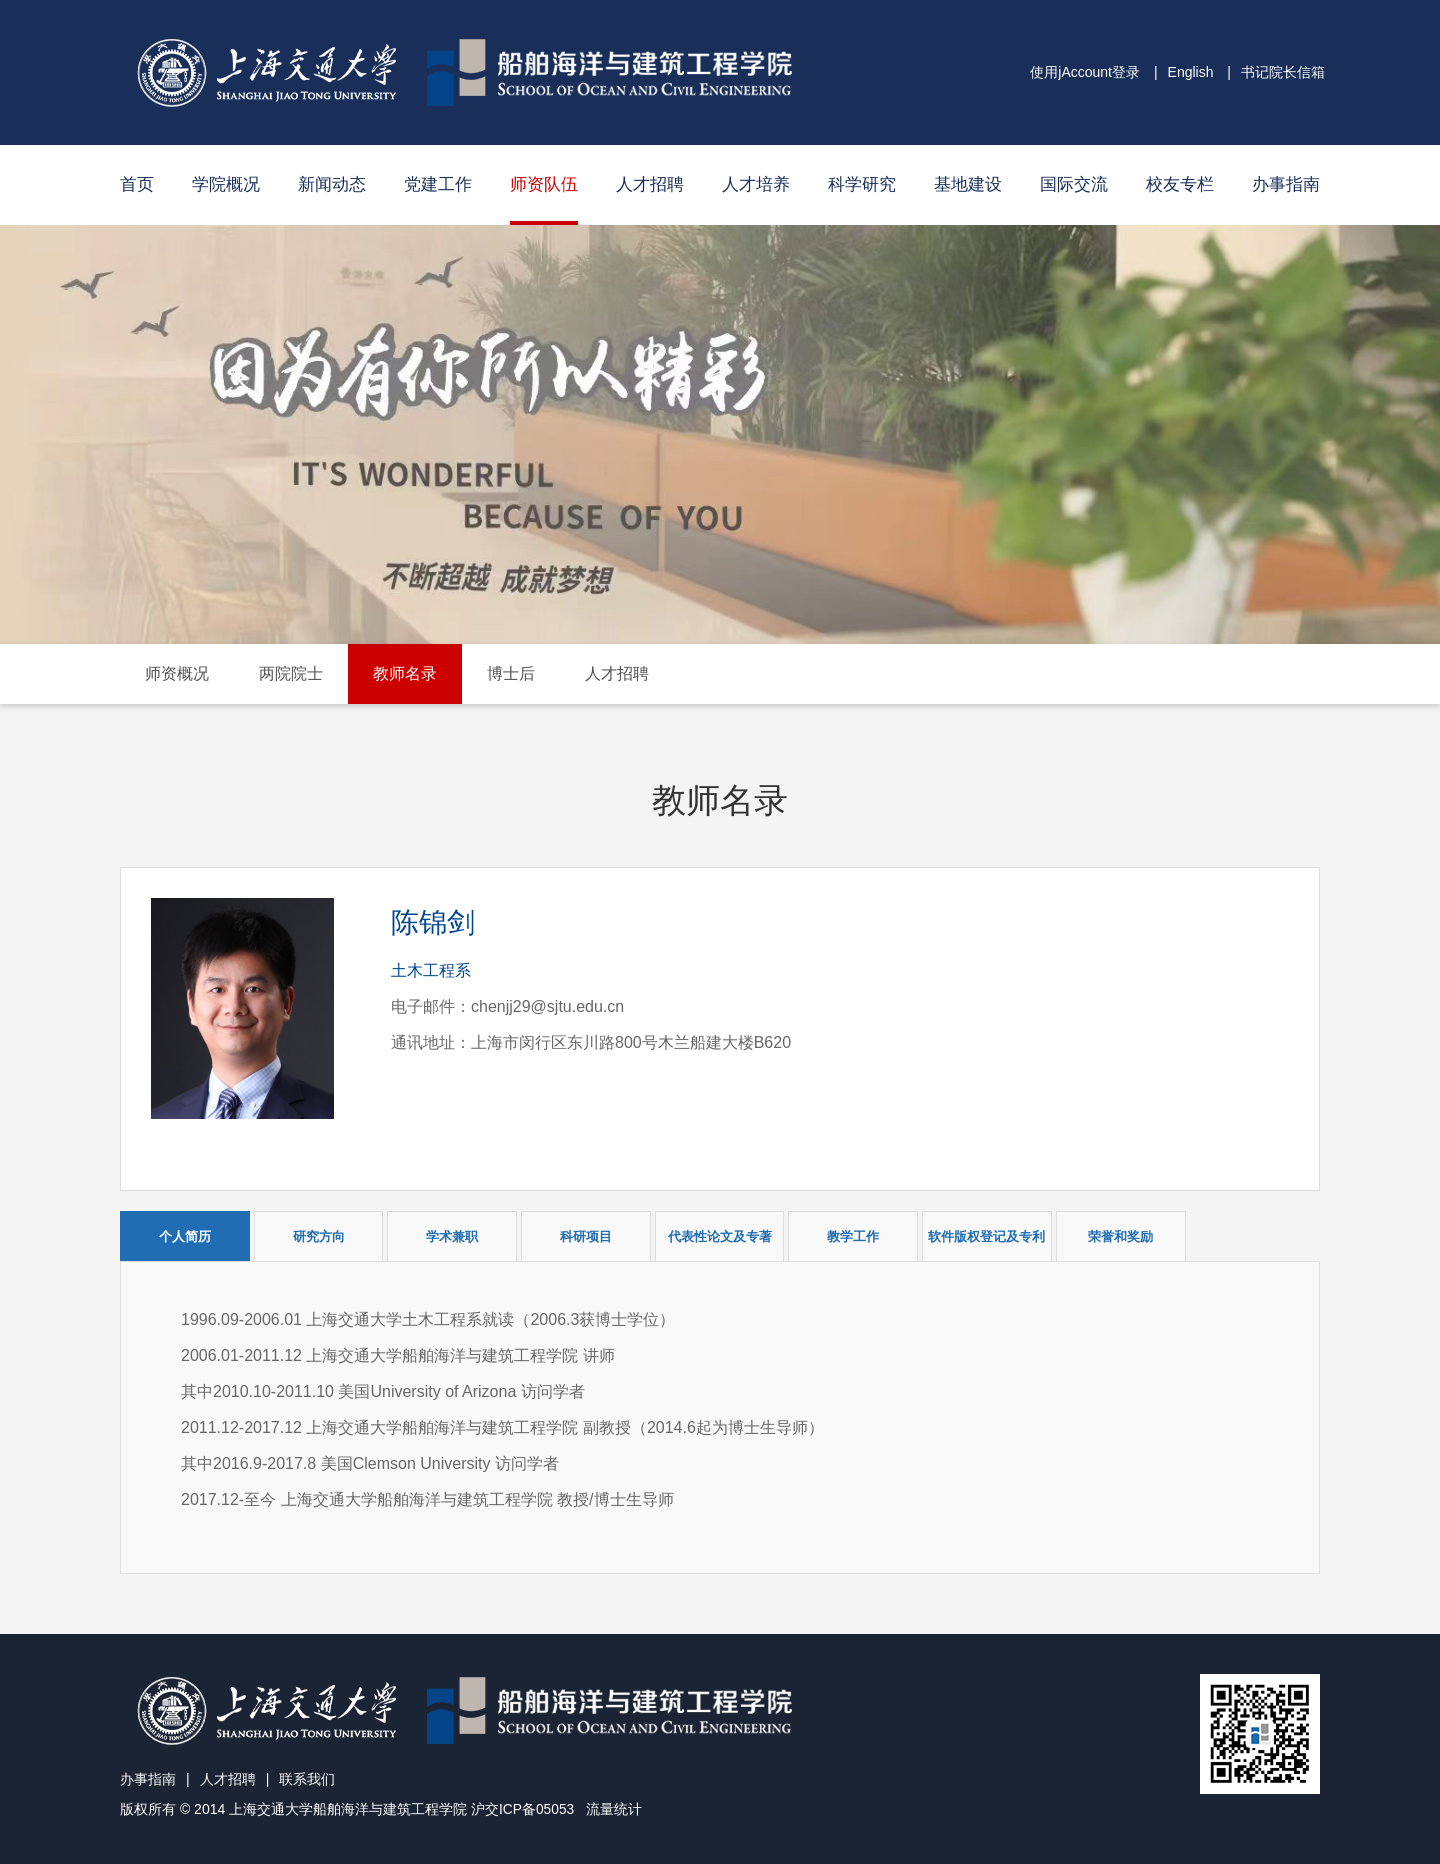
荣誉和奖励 (1120, 1236)
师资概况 (177, 673)
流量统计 (615, 1809)
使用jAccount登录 (1085, 72)
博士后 (511, 673)
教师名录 (405, 673)
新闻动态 (332, 184)
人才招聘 (650, 184)
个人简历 (185, 1236)
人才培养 (756, 184)
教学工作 (853, 1236)
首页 (137, 184)
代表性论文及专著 (720, 1236)
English (1191, 72)
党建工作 (438, 184)
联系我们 (307, 1779)
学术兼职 (452, 1236)
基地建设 (968, 184)
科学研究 (862, 184)
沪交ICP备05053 (523, 1809)
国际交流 (1074, 184)
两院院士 (291, 673)
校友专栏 (1180, 184)
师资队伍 (544, 184)
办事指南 (1286, 184)
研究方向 (319, 1236)
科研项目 (586, 1236)
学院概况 (226, 184)
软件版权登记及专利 (986, 1236)
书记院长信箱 (1283, 72)
